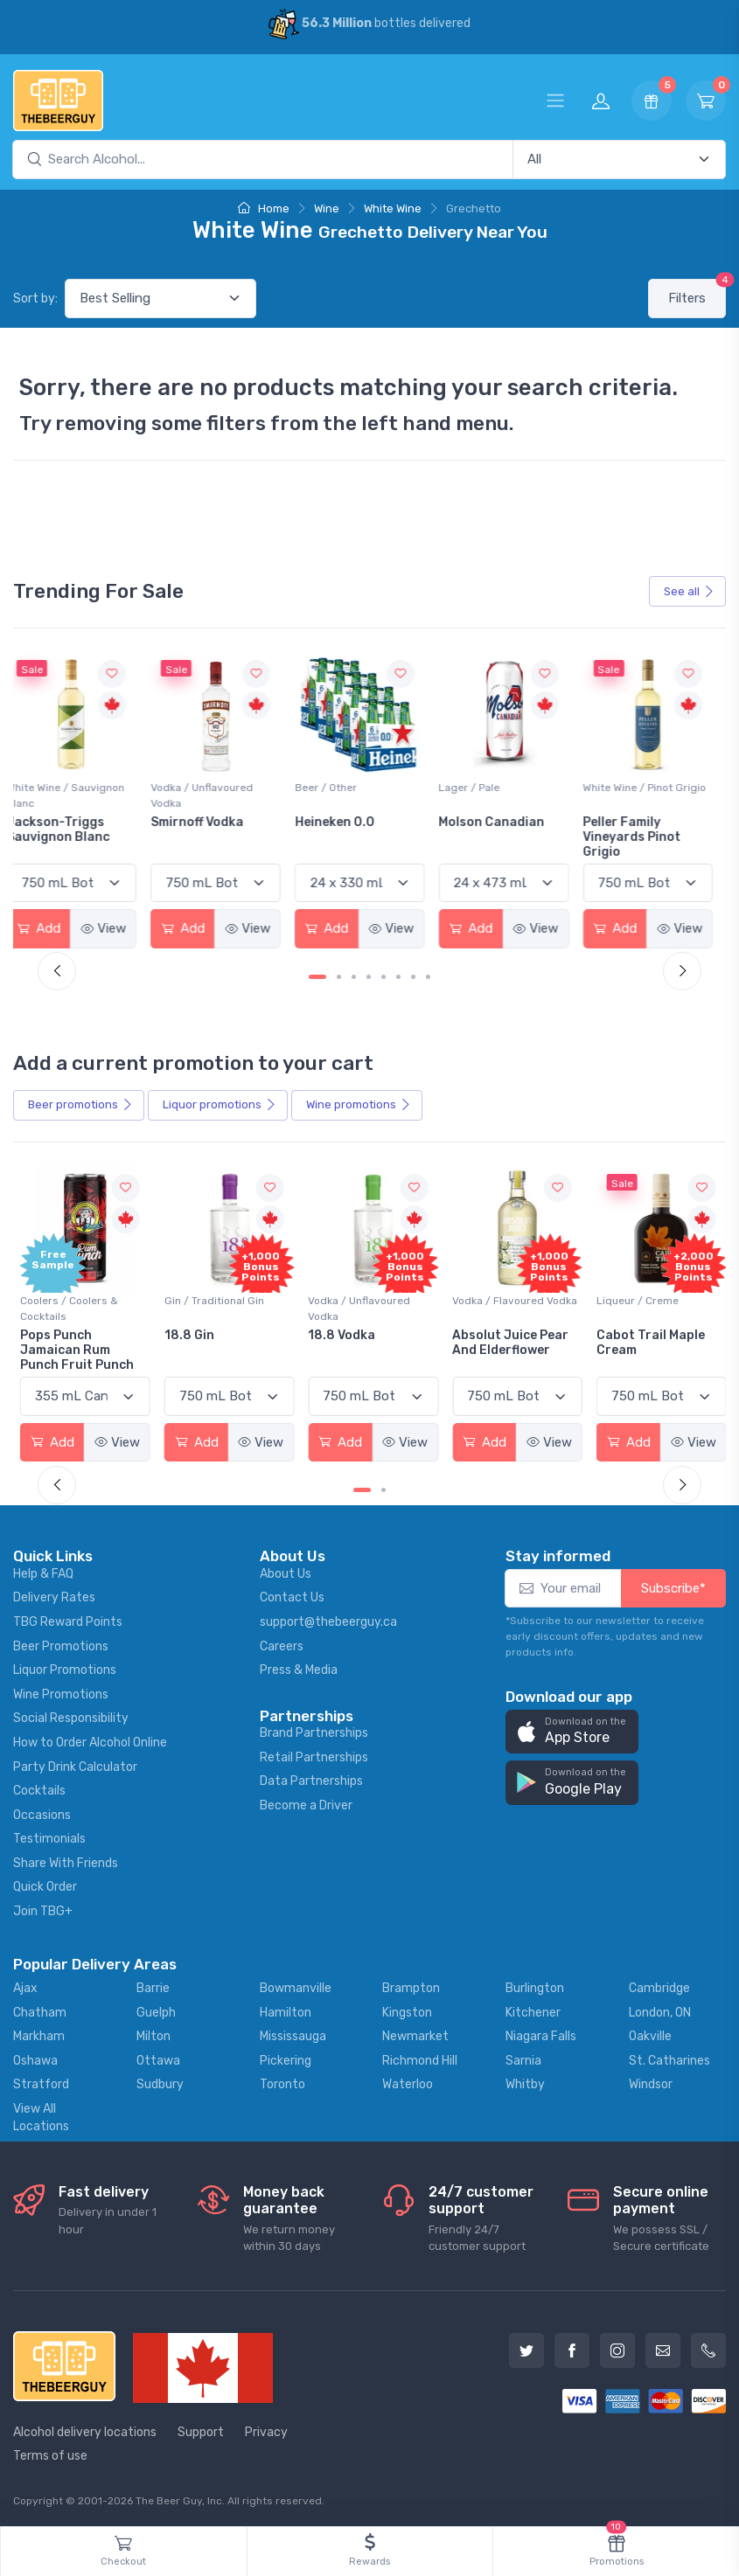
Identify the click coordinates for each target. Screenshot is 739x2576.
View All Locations (41, 2115)
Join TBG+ (43, 1908)
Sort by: (35, 298)
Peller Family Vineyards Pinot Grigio (640, 836)
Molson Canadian (501, 821)
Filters (697, 292)
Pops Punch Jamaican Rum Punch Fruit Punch (77, 1348)
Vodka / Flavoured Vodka (511, 1299)
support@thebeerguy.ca (328, 1619)
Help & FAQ (43, 1571)
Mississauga (293, 2033)
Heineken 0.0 (346, 821)
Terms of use (50, 2453)
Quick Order (45, 1885)
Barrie (153, 1985)
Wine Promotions (60, 1691)
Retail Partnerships (314, 1754)
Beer (80, 1104)
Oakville (650, 2033)
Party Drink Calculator (75, 1764)
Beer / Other (337, 787)
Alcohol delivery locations (85, 2429)
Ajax (25, 1985)
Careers (281, 1643)
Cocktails (39, 1788)
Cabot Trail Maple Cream (645, 1341)
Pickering (285, 2058)
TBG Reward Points (67, 1619)
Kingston (407, 2010)
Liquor (219, 1104)
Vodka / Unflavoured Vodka (214, 795)
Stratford (41, 2082)
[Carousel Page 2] (339, 976)
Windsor (651, 2082)
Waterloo (407, 2082)
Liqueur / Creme (632, 1299)
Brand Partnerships (314, 1730)
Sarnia (523, 2058)
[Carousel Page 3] (354, 976)
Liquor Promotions (64, 1667)
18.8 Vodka (339, 1333)
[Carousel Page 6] (398, 976)
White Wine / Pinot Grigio (653, 787)
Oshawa (35, 2058)
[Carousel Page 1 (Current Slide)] (317, 976)
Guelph (156, 2010)
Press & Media (299, 1667)
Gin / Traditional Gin (212, 1299)
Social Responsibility (71, 1716)
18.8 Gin (188, 1333)
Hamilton (285, 2010)
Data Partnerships (311, 1779)
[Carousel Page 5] (383, 976)
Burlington (534, 1985)
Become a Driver (306, 1802)
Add (52, 927)
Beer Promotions (60, 1643)
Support (201, 2429)
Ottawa (158, 2058)
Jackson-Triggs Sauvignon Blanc (71, 829)
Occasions (42, 1812)
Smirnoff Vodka (209, 821)
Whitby (525, 2082)
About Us (285, 1571)
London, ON (660, 2010)
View (116, 927)
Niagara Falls (540, 2033)
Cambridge (659, 1985)
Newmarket (415, 2033)
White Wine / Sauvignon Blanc (79, 795)
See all (689, 591)
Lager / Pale (479, 787)
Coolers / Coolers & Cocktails (69, 1307)
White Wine (393, 208)
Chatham (39, 2010)
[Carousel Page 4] (368, 976)
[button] (571, 1729)
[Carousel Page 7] (413, 976)
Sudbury (160, 2082)
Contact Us (292, 1595)
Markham (39, 2033)
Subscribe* (673, 1586)
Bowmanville (295, 1985)
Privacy (266, 2429)
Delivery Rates (54, 1595)
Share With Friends (65, 1860)
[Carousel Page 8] (428, 976)
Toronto (282, 2082)
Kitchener (533, 2010)
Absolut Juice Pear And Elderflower (507, 1341)
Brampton (411, 1985)
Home (263, 208)
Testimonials (49, 1837)
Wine (326, 208)
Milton (153, 2033)
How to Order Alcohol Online (90, 1739)
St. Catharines (669, 2058)
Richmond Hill (419, 2058)
